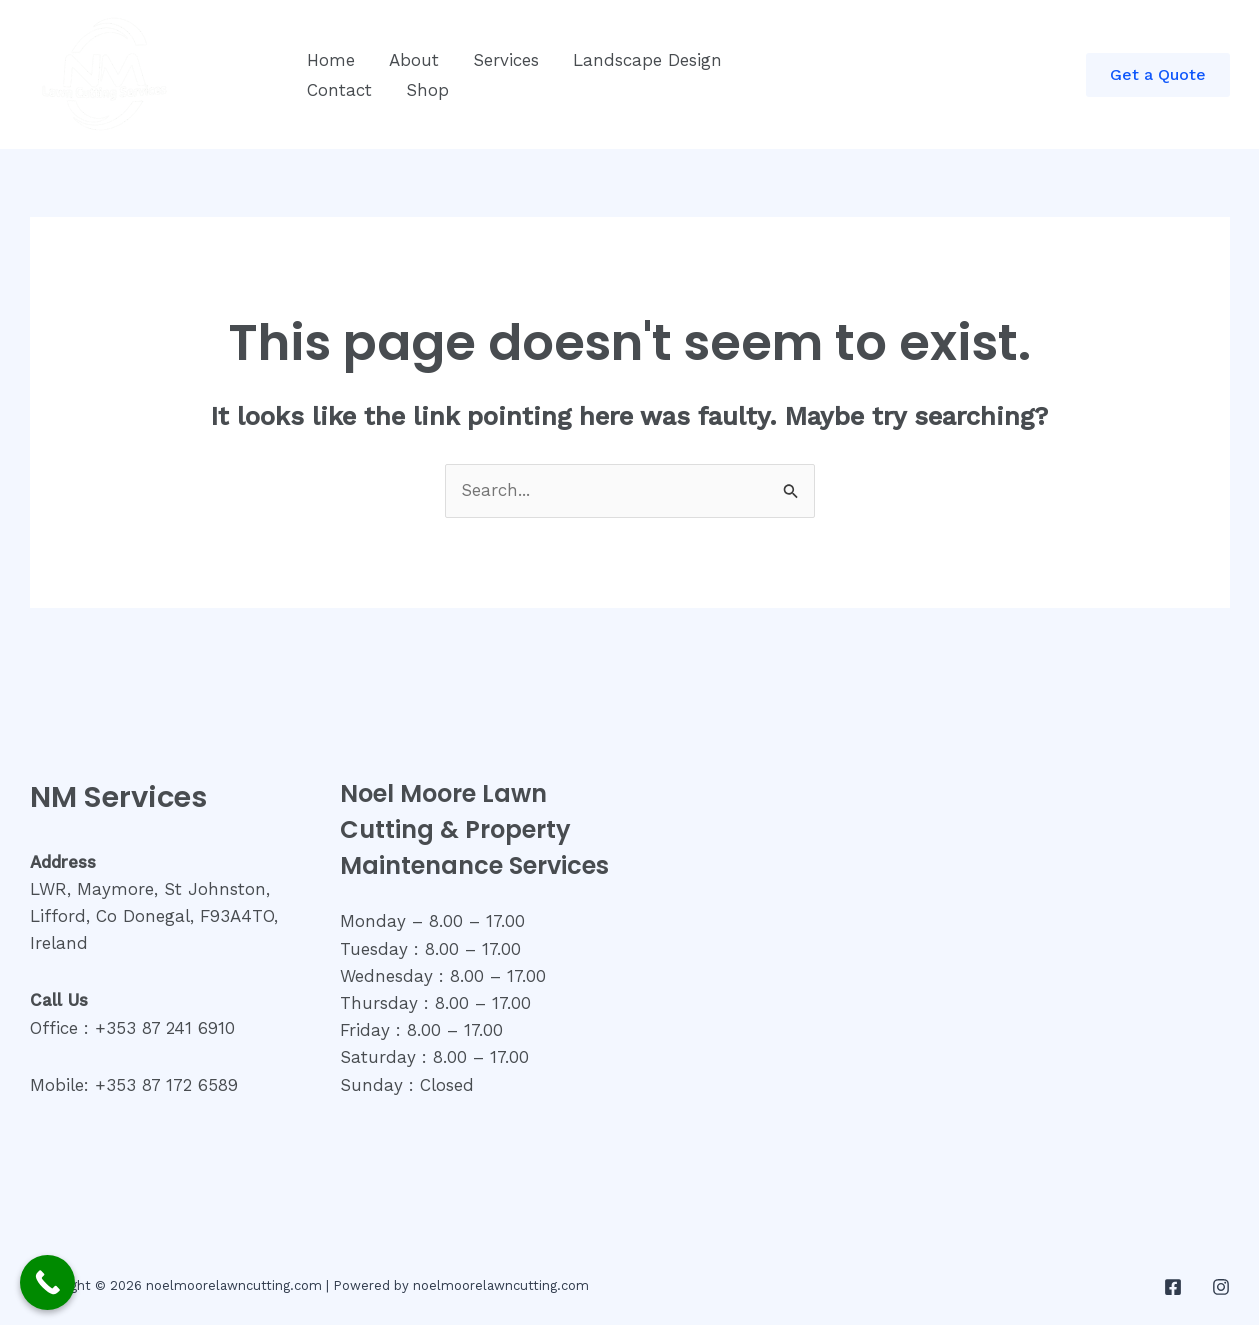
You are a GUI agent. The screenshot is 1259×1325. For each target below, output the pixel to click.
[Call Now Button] (47, 1282)
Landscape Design (647, 60)
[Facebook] (1173, 1287)
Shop (427, 90)
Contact (339, 90)
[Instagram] (1221, 1287)
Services (506, 60)
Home (331, 60)
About (414, 60)
